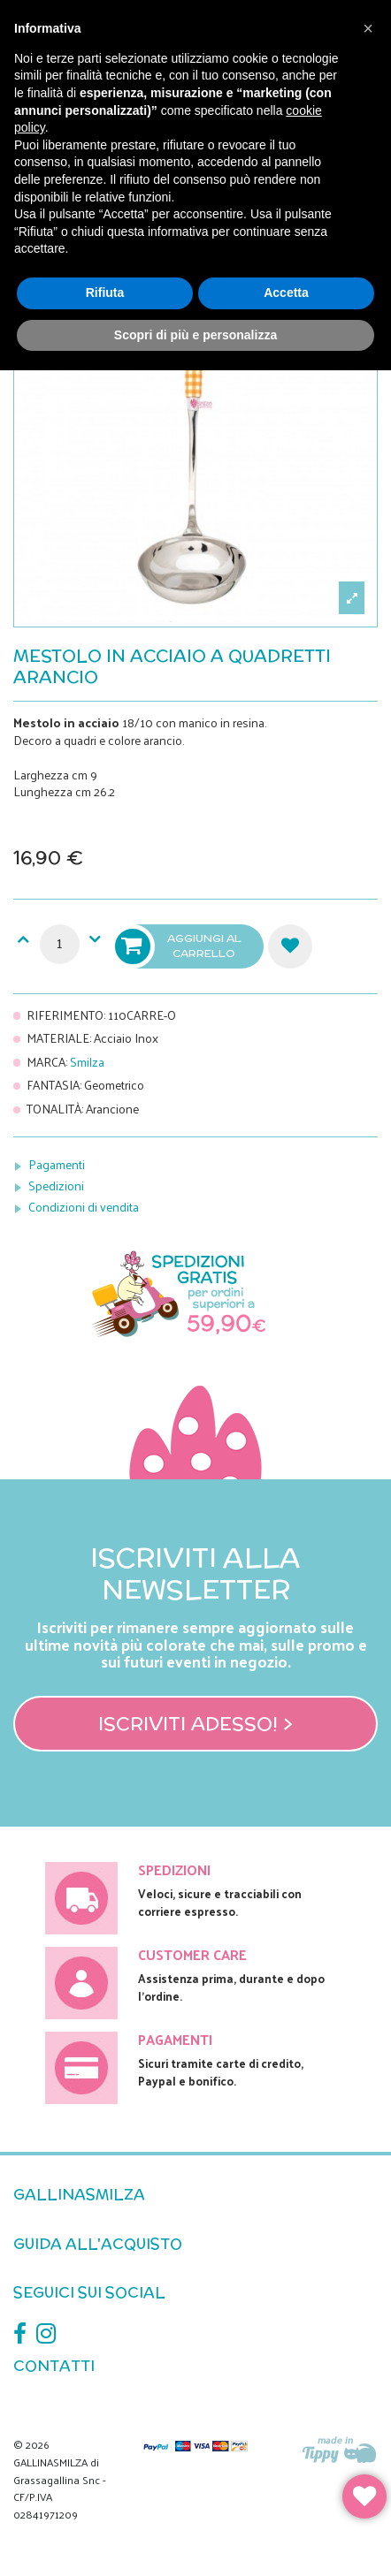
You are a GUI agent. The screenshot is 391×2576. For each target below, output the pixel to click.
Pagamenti (56, 1164)
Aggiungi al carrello (180, 946)
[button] (368, 28)
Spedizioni (56, 1185)
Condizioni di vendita (83, 1207)
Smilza (87, 1062)
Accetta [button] (286, 292)
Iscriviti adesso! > (195, 1723)
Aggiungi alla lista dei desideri (290, 946)
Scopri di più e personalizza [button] (195, 335)
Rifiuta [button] (105, 292)
